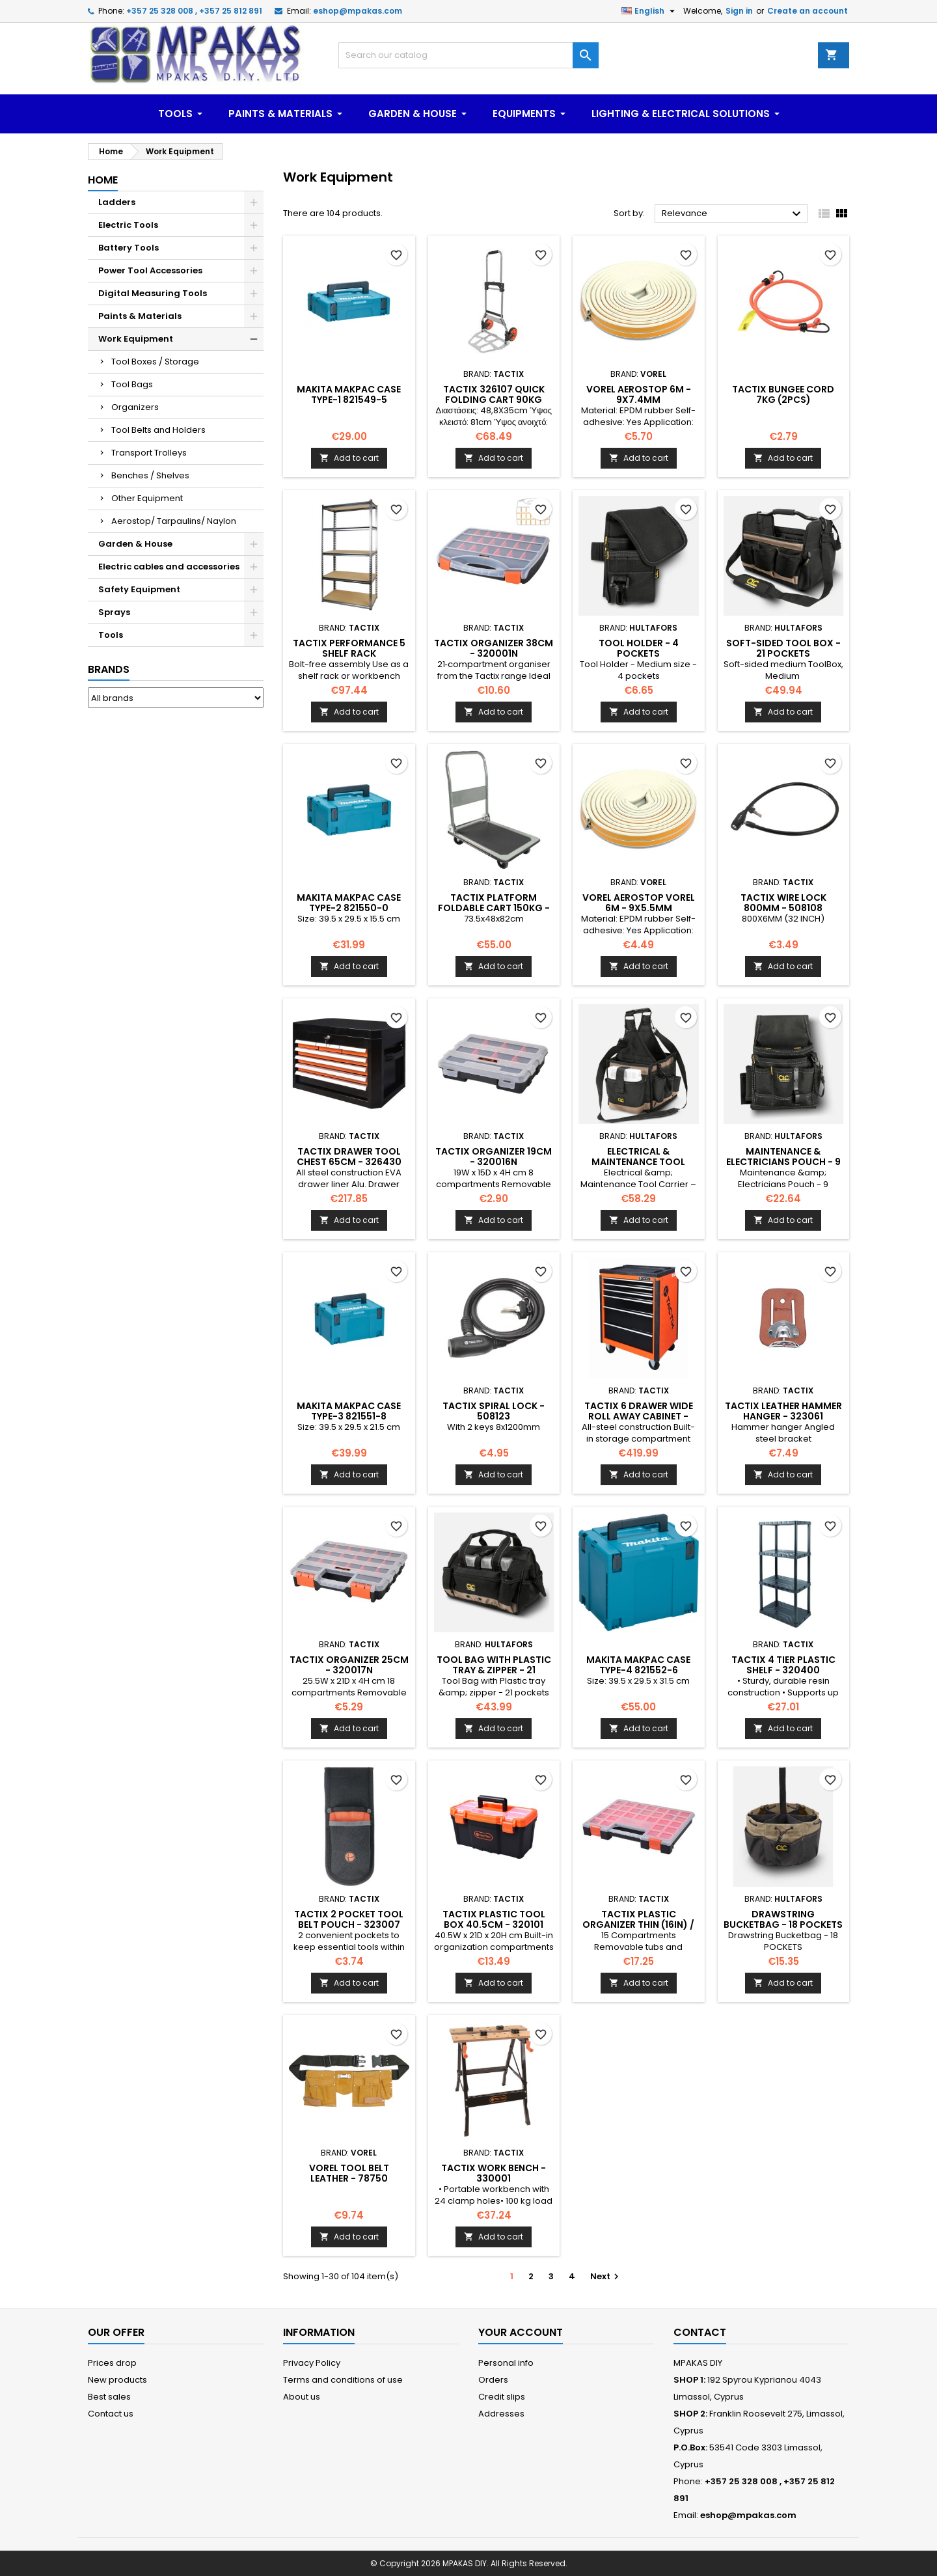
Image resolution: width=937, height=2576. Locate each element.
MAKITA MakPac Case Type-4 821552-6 (638, 1665)
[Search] (468, 55)
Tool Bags (132, 384)
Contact (699, 2332)
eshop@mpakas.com (357, 10)
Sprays (114, 612)
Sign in (739, 10)
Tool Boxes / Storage (155, 361)
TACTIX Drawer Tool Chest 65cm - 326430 (349, 1156)
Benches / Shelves (150, 475)
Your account (520, 2332)
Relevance (733, 214)
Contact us (110, 2413)
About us (301, 2397)
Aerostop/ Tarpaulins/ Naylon (173, 521)
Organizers (135, 407)
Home (103, 179)
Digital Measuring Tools (152, 293)
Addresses (501, 2413)
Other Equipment (147, 498)
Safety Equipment (139, 589)
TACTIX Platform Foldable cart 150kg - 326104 (494, 908)
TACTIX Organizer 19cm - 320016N (493, 1156)
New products (117, 2380)
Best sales (109, 2397)
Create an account (807, 10)
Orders (493, 2380)
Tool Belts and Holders (158, 430)
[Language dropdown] (649, 11)
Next (606, 2276)
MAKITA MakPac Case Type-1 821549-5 (349, 394)
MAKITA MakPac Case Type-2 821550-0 (349, 902)
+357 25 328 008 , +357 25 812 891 (194, 10)
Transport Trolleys (149, 452)
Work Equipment (135, 339)
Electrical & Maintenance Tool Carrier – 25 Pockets (638, 1162)
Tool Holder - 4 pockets (639, 648)
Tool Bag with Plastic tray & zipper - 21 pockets (494, 1670)
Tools (110, 635)
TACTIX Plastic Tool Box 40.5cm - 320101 (493, 1919)
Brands (108, 669)
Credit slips (501, 2397)
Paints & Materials (140, 316)
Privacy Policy (311, 2363)
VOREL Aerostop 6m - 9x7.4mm (638, 394)
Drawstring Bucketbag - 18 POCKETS (783, 1919)
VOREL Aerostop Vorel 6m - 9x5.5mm (638, 902)
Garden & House (135, 544)
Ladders (116, 202)
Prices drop (112, 2363)
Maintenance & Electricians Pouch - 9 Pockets (783, 1162)
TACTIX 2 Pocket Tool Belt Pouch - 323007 (348, 1919)
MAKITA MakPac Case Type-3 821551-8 (349, 1411)
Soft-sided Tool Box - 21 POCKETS (783, 648)
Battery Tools (128, 247)
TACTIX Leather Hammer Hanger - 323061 (783, 1411)
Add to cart (349, 457)
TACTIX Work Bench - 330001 (493, 2173)
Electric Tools (128, 225)
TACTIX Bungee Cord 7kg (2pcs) (783, 394)
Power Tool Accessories (150, 270)
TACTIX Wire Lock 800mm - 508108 (783, 902)
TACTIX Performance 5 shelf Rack (349, 648)
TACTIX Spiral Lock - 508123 (493, 1411)
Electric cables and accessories (168, 566)
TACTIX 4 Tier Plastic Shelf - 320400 (783, 1665)
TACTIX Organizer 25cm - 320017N (349, 1665)
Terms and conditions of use (343, 2380)
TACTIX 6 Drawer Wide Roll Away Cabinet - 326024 (638, 1416)
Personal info (506, 2363)
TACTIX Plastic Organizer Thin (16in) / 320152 (638, 1924)
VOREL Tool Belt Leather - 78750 (349, 2173)
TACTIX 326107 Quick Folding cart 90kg (494, 394)
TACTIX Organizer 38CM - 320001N (493, 648)
